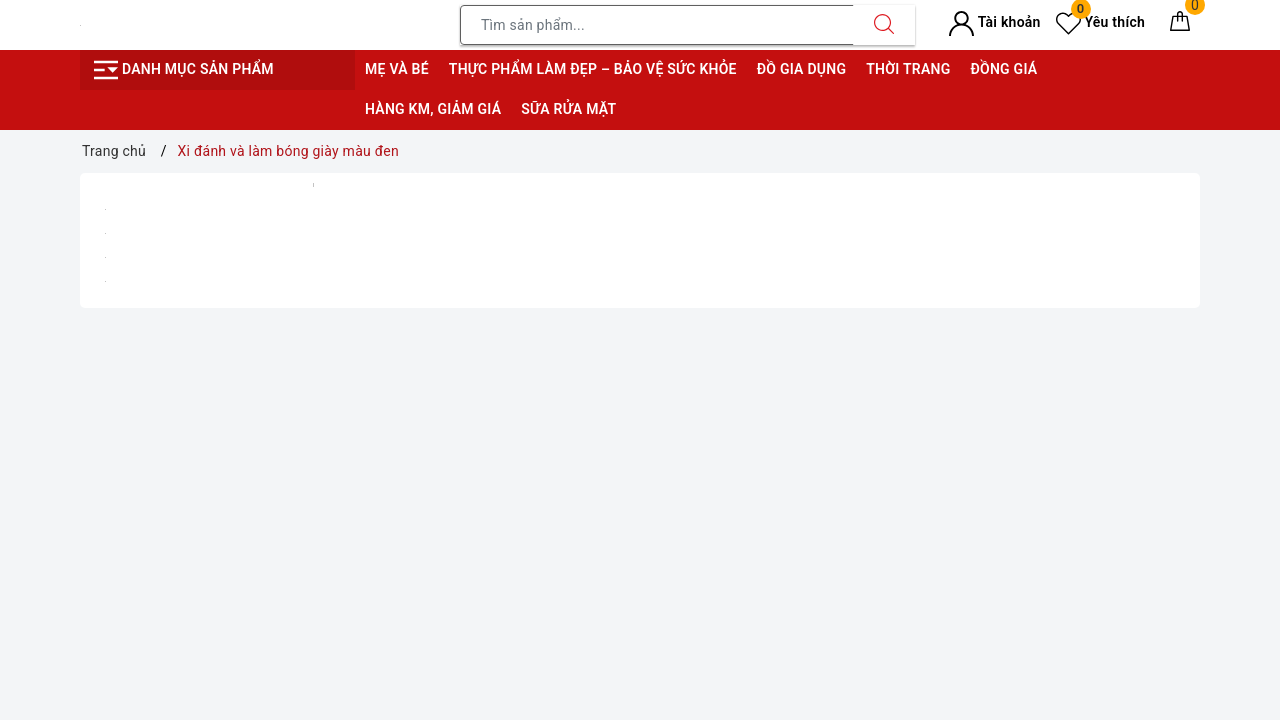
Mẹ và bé (397, 69)
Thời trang (908, 69)
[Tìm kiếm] (884, 25)
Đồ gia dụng (801, 69)
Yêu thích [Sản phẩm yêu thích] (1100, 22)
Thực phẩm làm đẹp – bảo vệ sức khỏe (593, 69)
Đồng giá (1003, 69)
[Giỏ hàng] (1180, 25)
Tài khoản (994, 22)
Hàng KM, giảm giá (433, 109)
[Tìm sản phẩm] (657, 25)
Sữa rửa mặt (568, 109)
